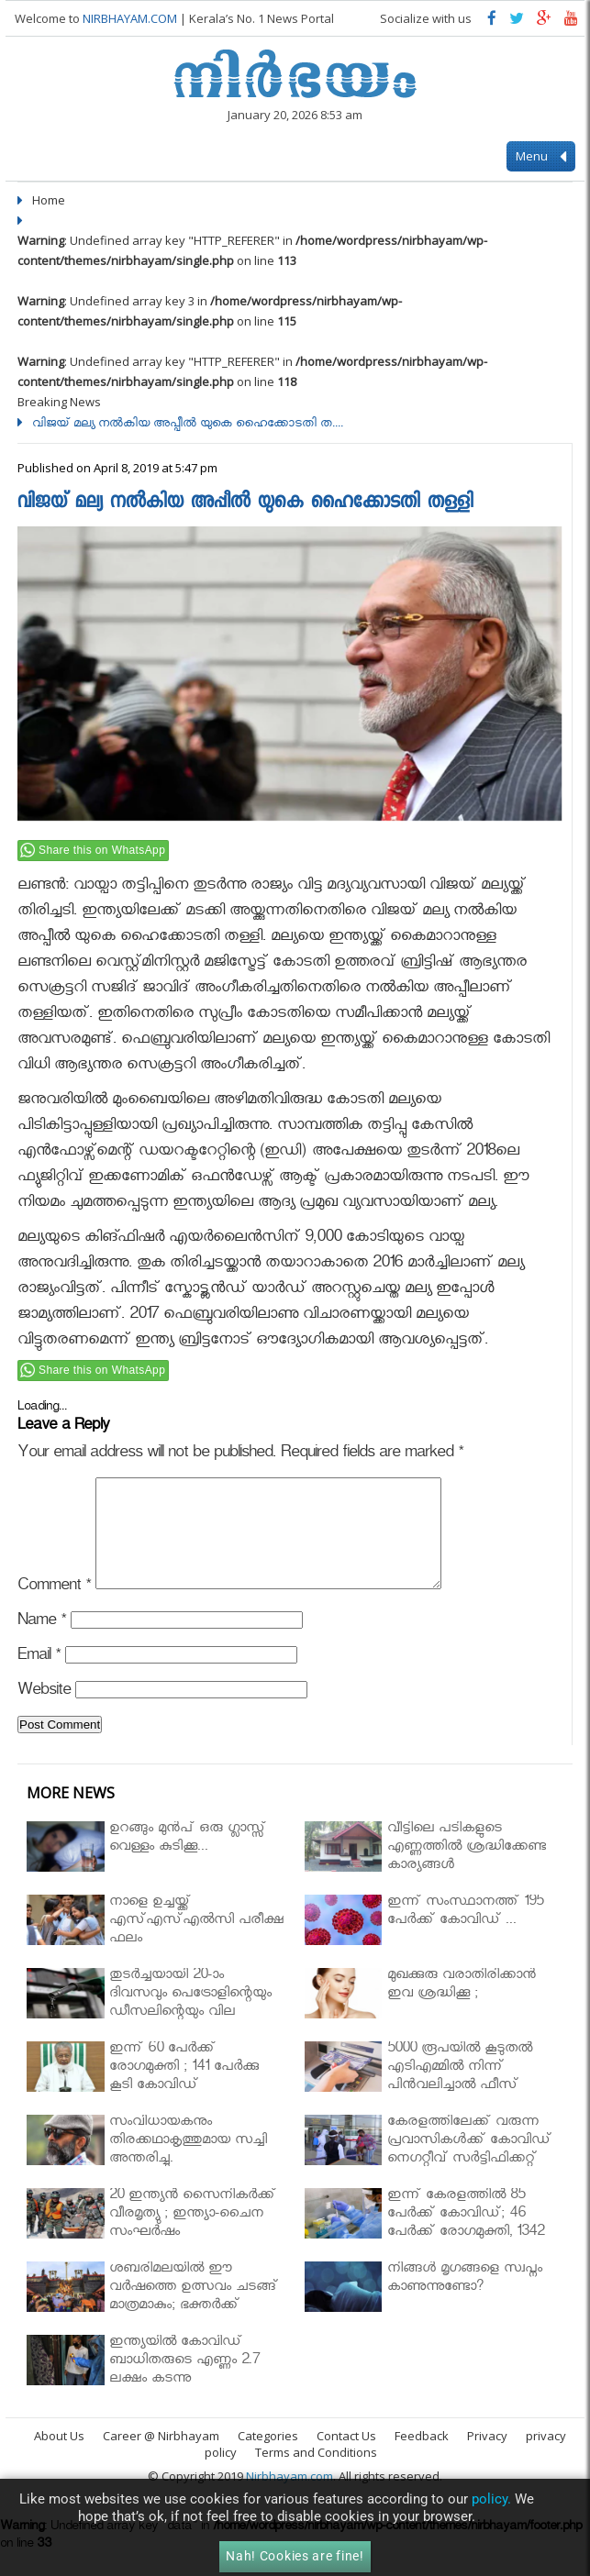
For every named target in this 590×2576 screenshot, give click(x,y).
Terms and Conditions (316, 2474)
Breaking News (59, 401)
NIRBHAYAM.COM (130, 18)
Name (41, 1644)
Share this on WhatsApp (102, 850)
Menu (541, 157)
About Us (59, 2457)
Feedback (422, 2457)
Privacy (487, 2457)
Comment (54, 1609)
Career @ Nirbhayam (161, 2457)
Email (39, 1679)
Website (44, 1714)
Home (48, 200)
